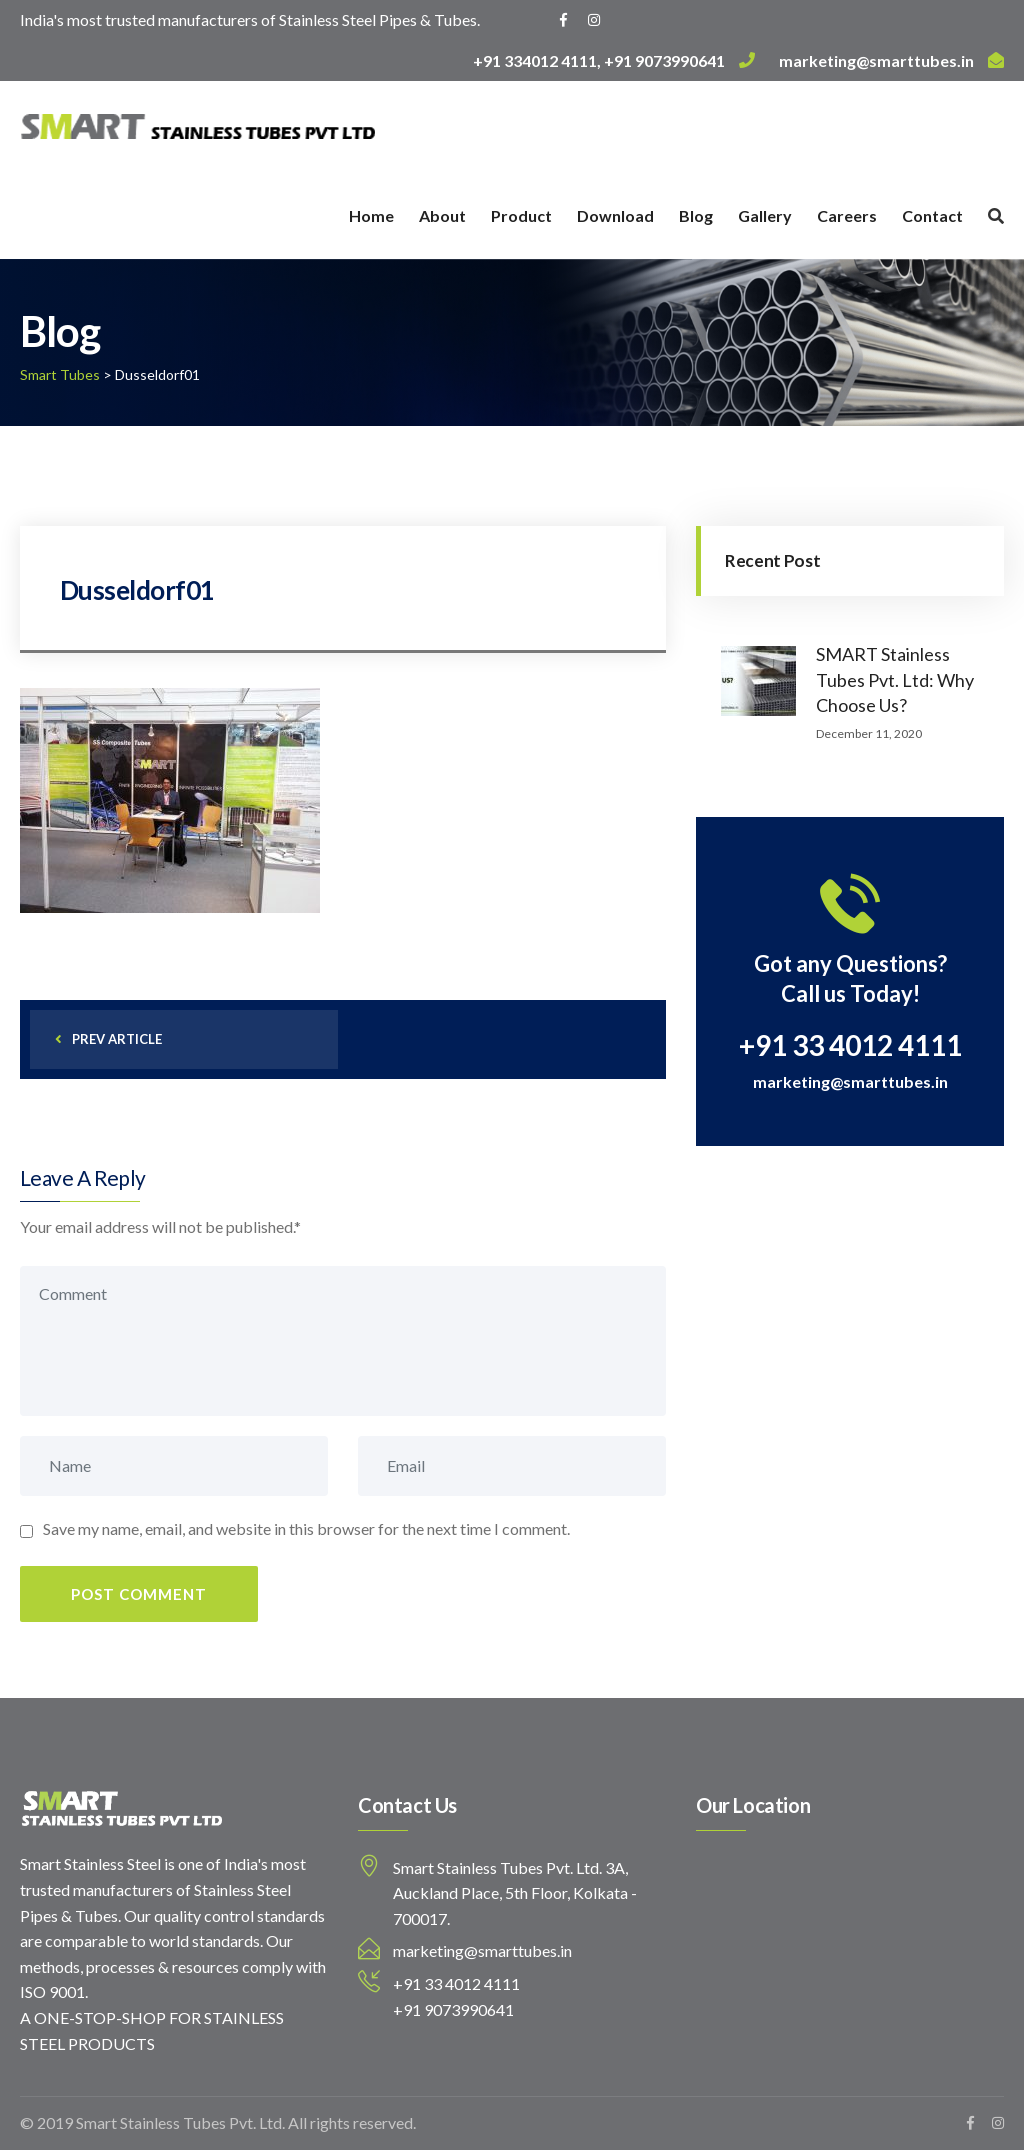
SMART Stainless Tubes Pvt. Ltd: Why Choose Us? (895, 679)
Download (615, 215)
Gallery (765, 215)
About (442, 215)
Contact (932, 215)
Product (521, 215)
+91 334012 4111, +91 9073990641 (614, 60)
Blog (696, 215)
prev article (108, 1039)
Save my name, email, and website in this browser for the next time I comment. (306, 1528)
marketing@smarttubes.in (891, 60)
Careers (847, 215)
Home (371, 215)
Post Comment (139, 1594)
